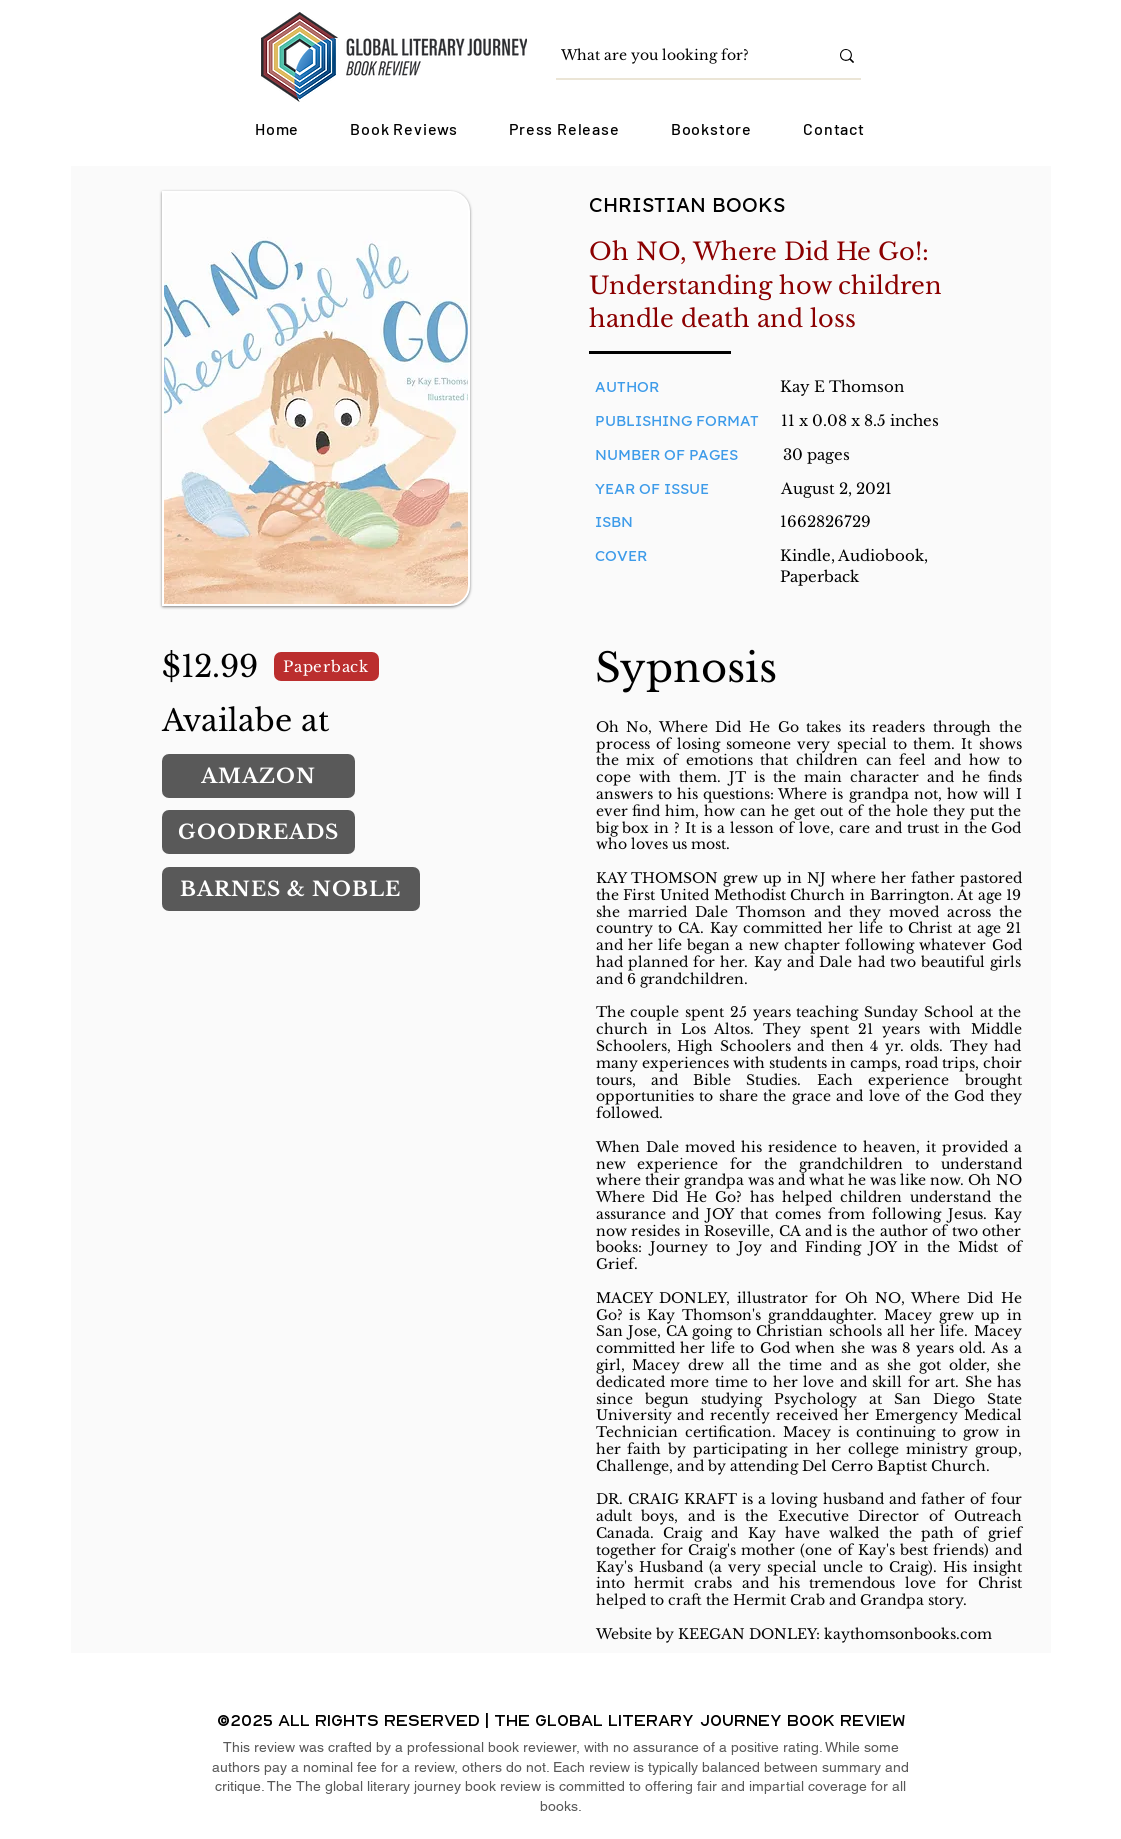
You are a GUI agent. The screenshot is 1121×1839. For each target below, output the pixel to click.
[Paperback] (326, 666)
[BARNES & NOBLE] (291, 889)
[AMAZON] (258, 776)
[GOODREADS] (258, 832)
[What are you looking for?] (679, 56)
